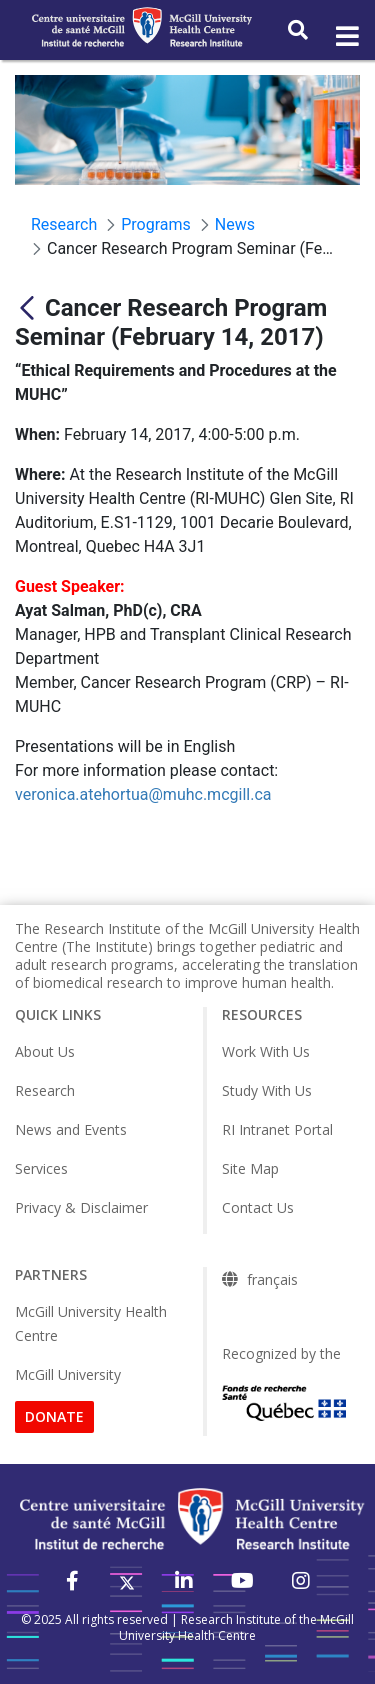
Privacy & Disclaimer (81, 1207)
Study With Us (267, 1090)
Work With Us (266, 1051)
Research (45, 1090)
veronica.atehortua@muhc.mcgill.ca (143, 794)
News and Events (71, 1129)
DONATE (54, 1416)
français (272, 1280)
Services (41, 1168)
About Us (45, 1051)
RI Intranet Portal (277, 1129)
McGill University (68, 1374)
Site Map (250, 1168)
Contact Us (258, 1207)
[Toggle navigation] (346, 37)
